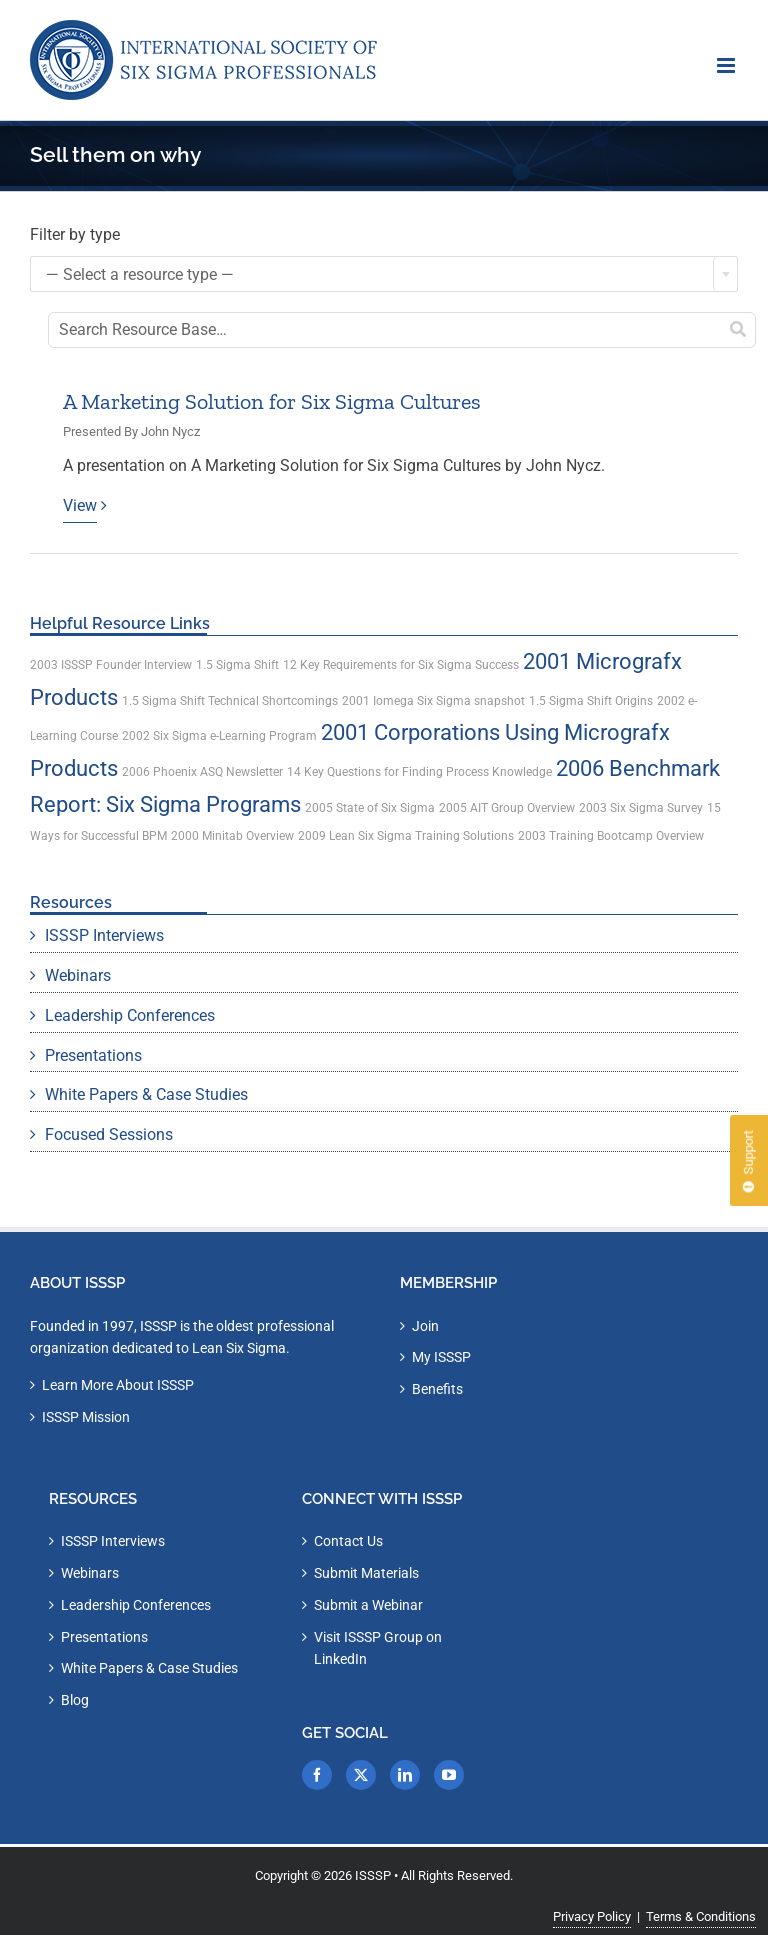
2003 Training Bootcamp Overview (611, 836)
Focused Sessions (109, 1134)
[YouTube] (449, 1775)
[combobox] (384, 274)
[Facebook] (317, 1775)
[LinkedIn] (405, 1775)
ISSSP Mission (86, 1417)
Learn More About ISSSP (118, 1385)
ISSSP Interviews (104, 935)
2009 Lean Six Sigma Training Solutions (406, 836)
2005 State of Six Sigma (370, 808)
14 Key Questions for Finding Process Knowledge (419, 772)
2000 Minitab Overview (232, 836)
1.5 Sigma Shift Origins (591, 701)
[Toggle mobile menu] (727, 65)
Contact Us (348, 1541)
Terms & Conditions (701, 1916)
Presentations (93, 1055)
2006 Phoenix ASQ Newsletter (202, 772)
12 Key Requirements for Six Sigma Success (401, 665)
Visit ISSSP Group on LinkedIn (378, 1648)
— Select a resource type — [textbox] (140, 274)
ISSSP (373, 1875)
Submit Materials (366, 1573)
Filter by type (75, 234)
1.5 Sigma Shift (237, 665)
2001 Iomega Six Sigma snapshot (433, 701)
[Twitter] (361, 1775)
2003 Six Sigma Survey (641, 808)
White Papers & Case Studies (146, 1094)
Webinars (78, 975)
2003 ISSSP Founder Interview (111, 665)
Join (425, 1326)
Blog (75, 1700)
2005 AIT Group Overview (507, 808)
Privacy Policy (592, 1916)
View (80, 505)
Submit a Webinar (368, 1605)
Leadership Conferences (130, 1015)
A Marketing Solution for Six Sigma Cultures (272, 401)
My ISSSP (441, 1357)
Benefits (437, 1389)
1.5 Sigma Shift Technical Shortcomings (230, 701)
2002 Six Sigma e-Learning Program (219, 736)
